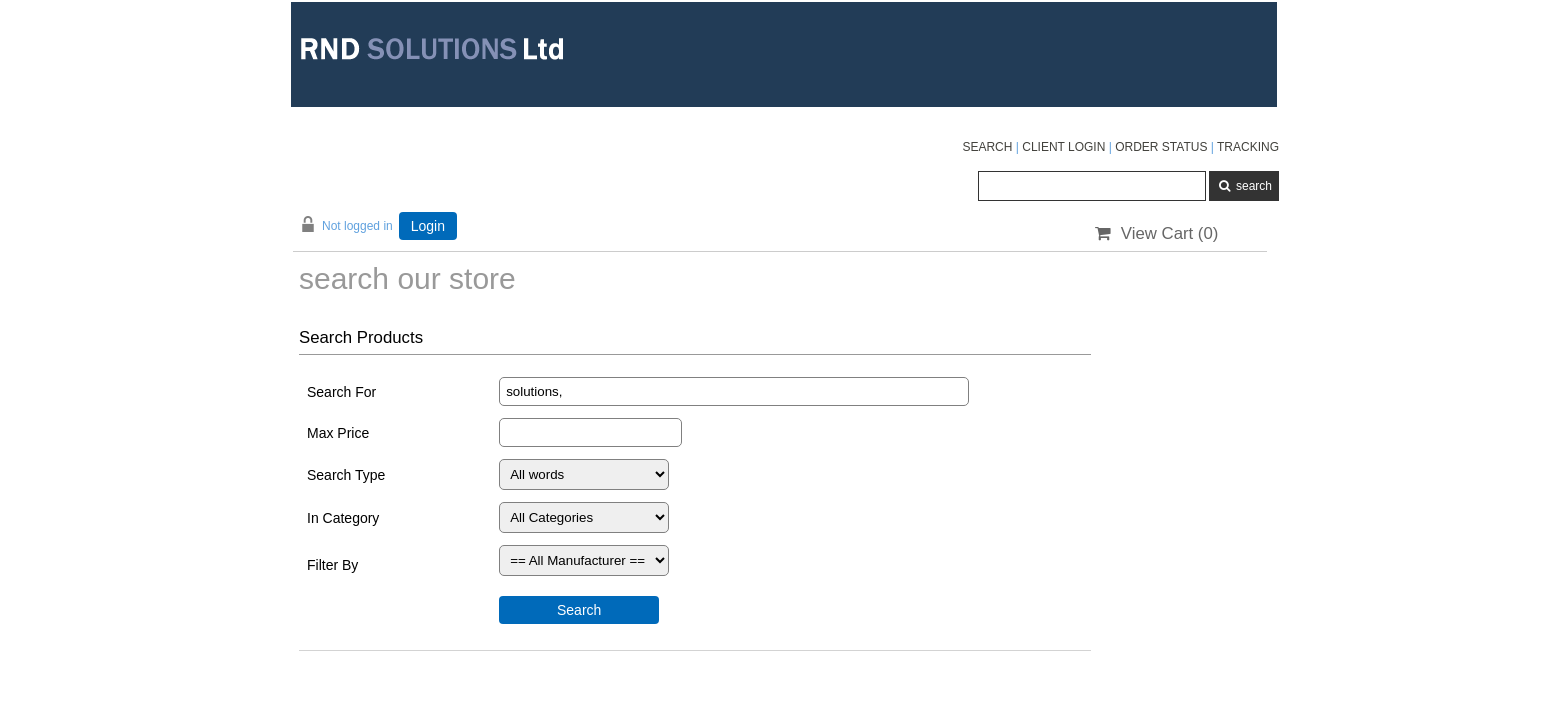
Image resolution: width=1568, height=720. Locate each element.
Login (428, 226)
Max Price (338, 433)
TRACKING (1248, 147)
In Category (343, 518)
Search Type (346, 475)
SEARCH (987, 147)
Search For (341, 392)
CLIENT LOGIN (1063, 147)
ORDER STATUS (1161, 147)
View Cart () (1156, 233)
